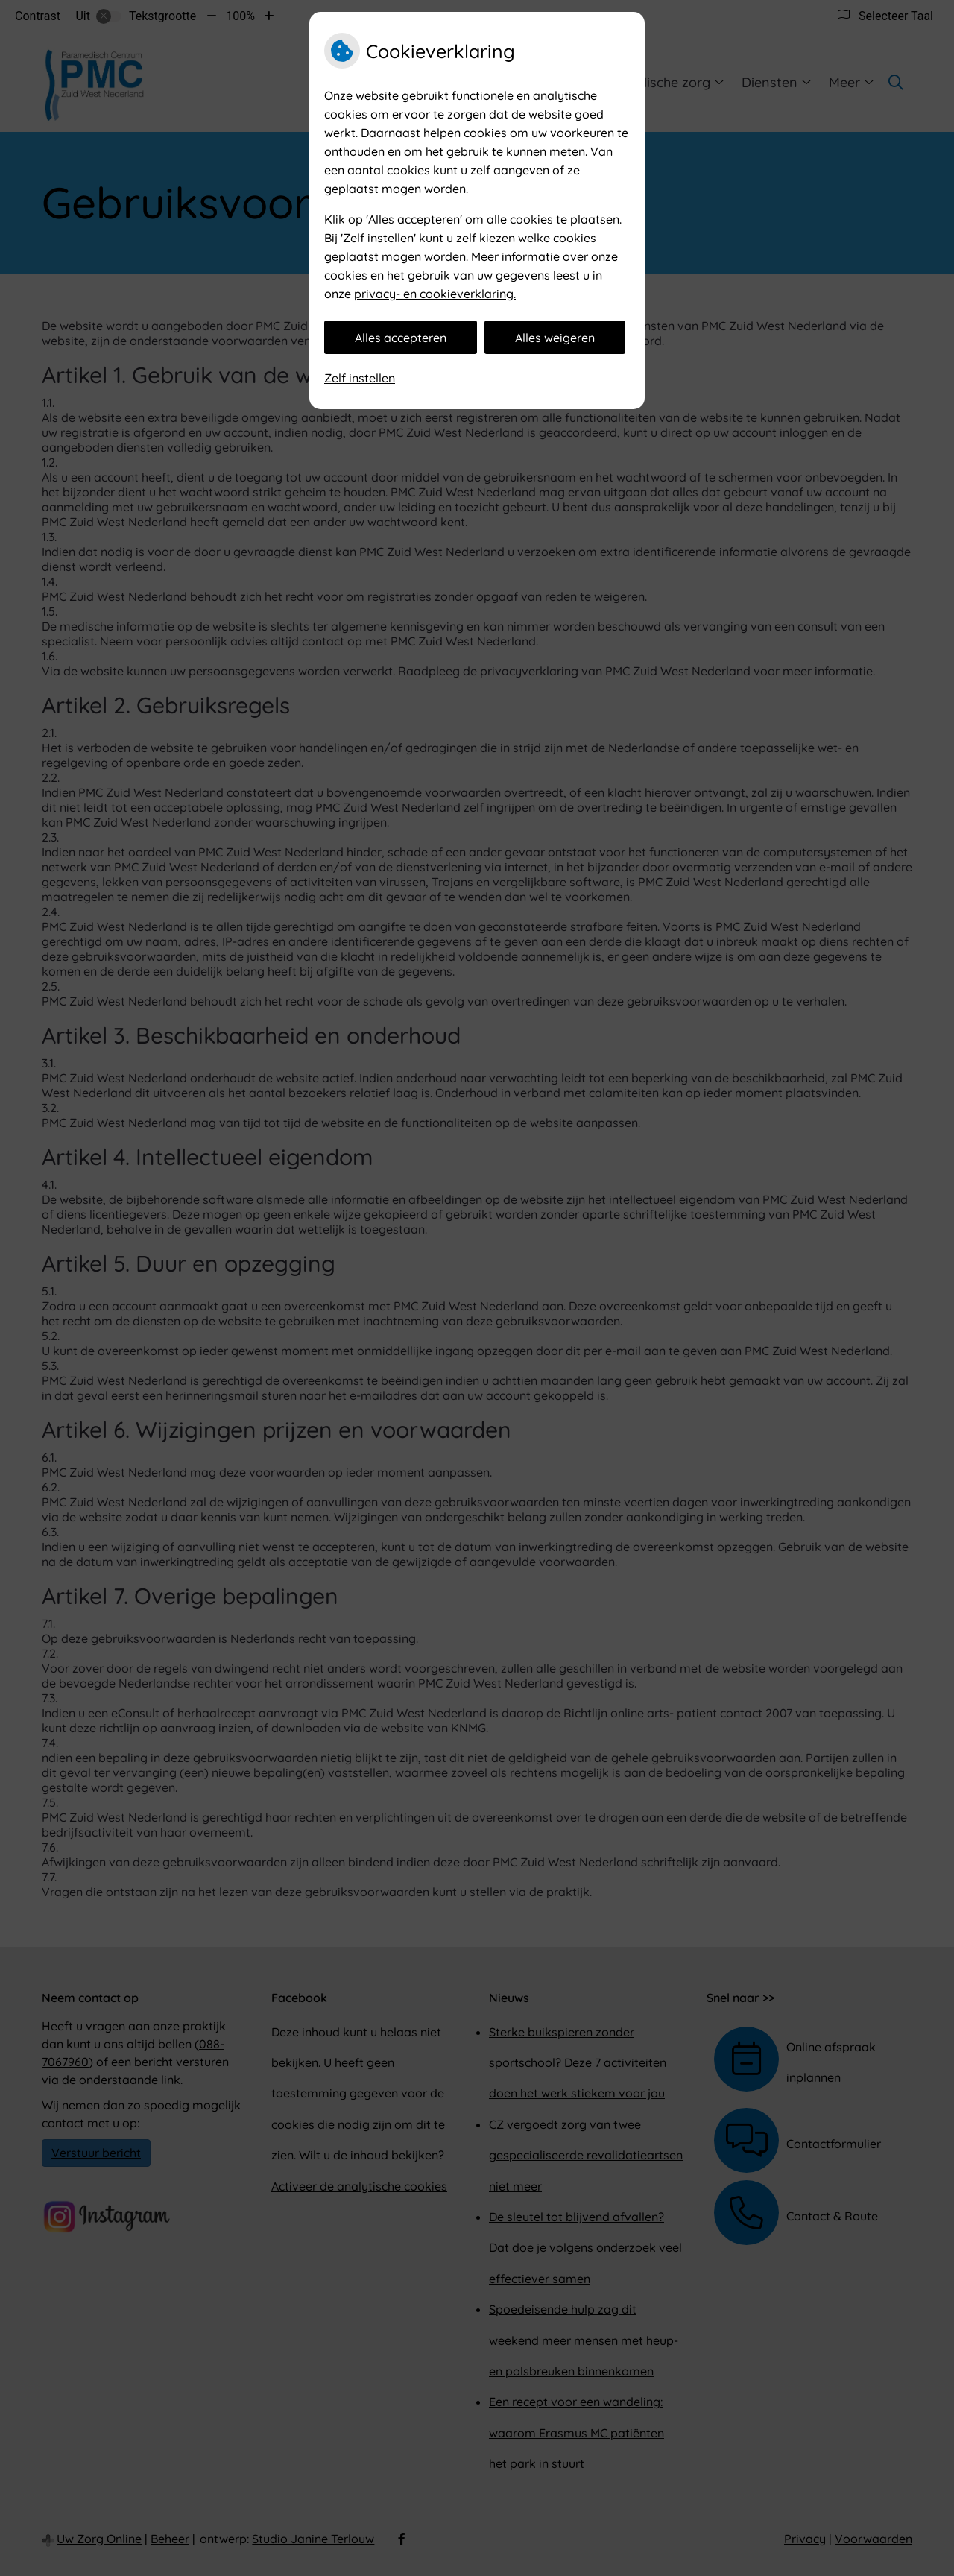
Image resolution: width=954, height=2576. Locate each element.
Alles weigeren (555, 337)
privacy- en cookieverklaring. (435, 293)
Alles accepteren (400, 337)
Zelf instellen (359, 377)
